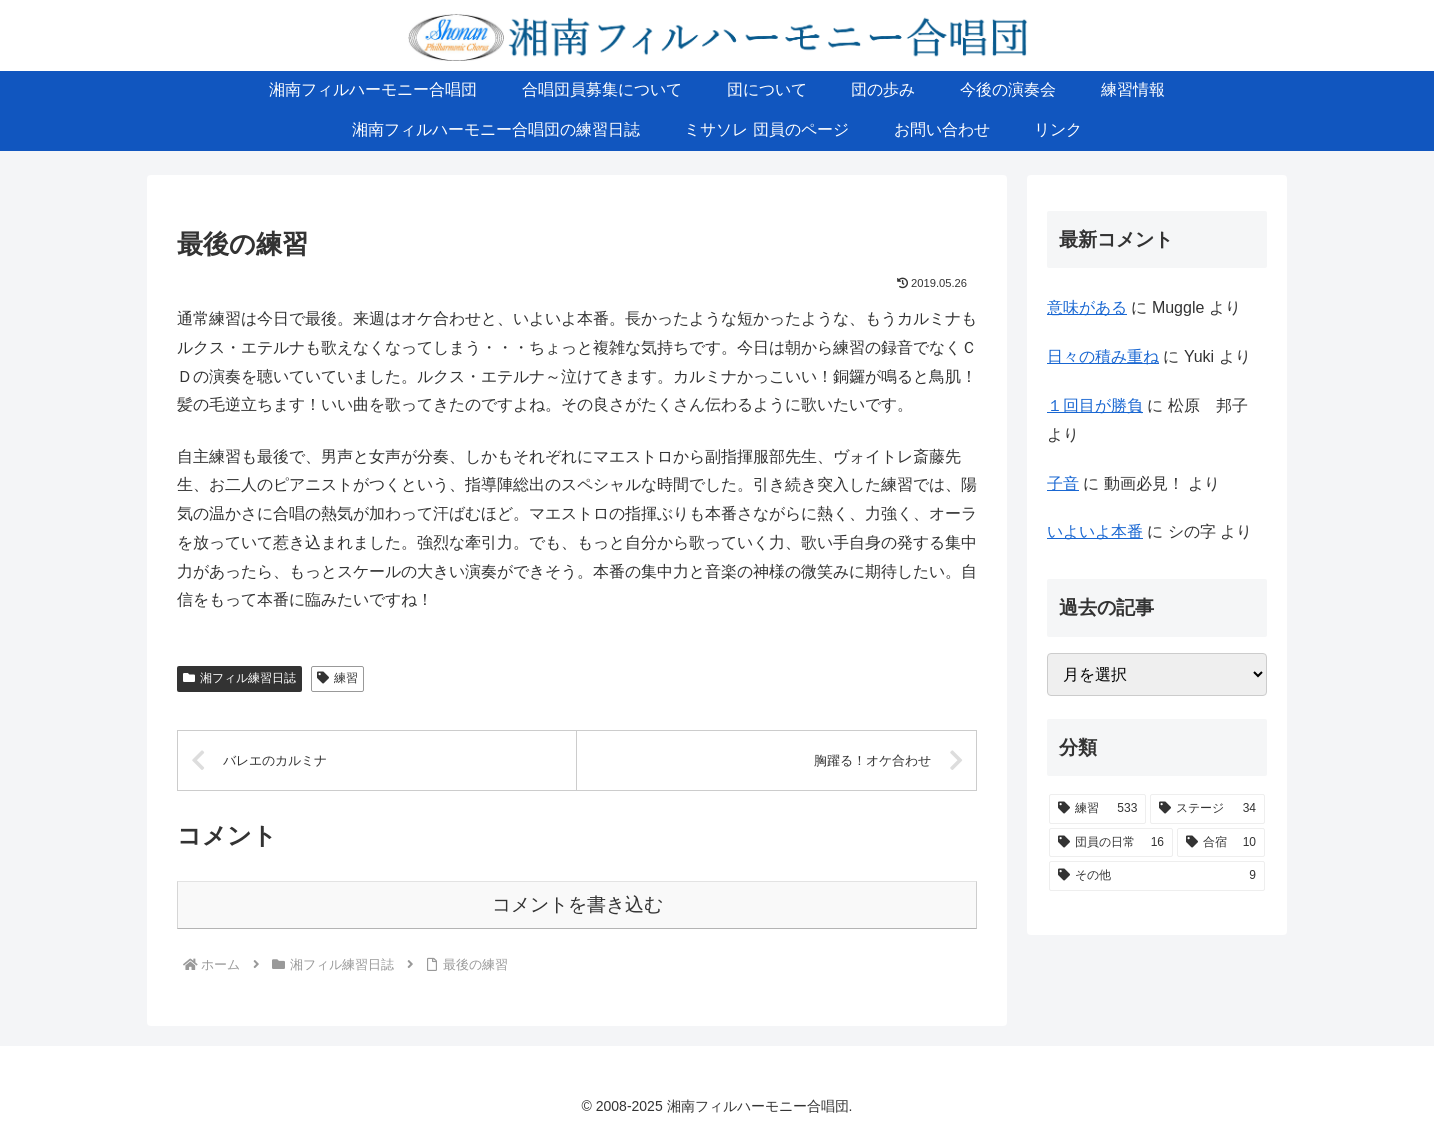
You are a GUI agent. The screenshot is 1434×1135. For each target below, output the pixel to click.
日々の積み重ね (1103, 356)
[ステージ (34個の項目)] (1207, 809)
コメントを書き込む (577, 904)
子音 (1063, 483)
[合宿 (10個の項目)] (1221, 843)
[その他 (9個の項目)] (1157, 876)
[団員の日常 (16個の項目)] (1111, 843)
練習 (337, 678)
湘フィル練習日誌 (239, 678)
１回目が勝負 (1095, 405)
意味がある (1087, 307)
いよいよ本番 (1095, 531)
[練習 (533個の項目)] (1097, 809)
